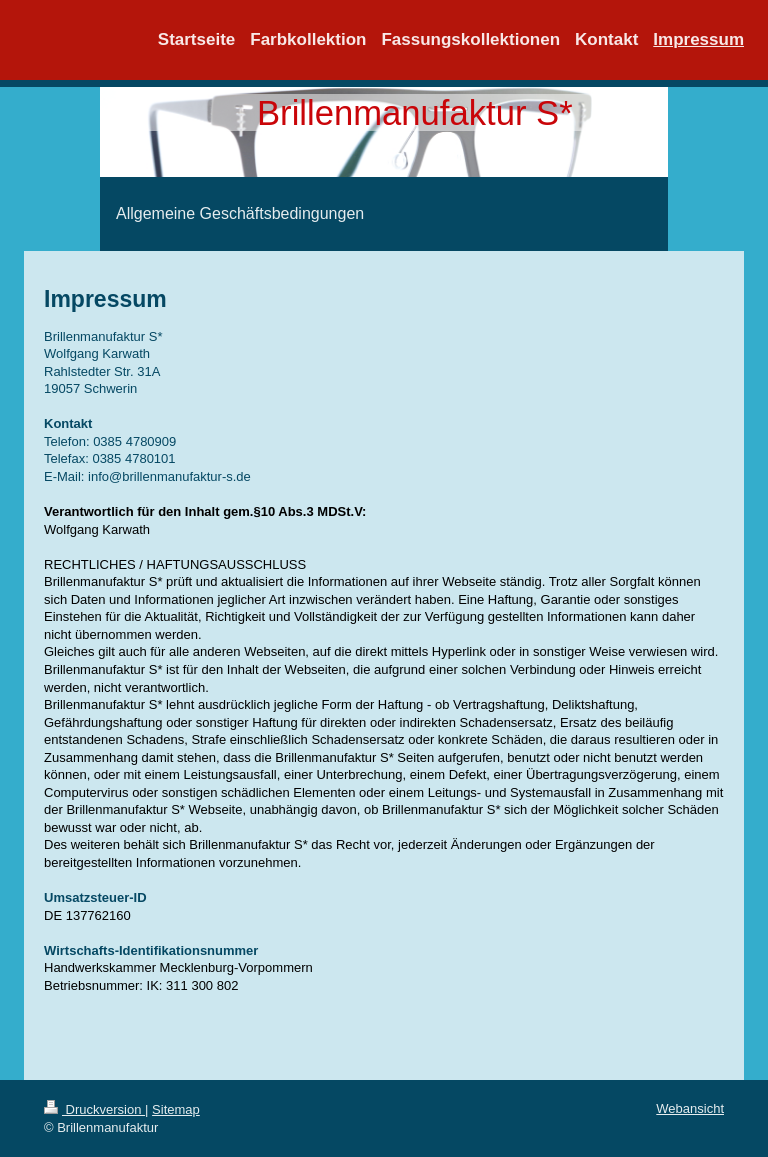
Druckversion (94, 1109)
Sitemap (176, 1109)
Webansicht (690, 1108)
